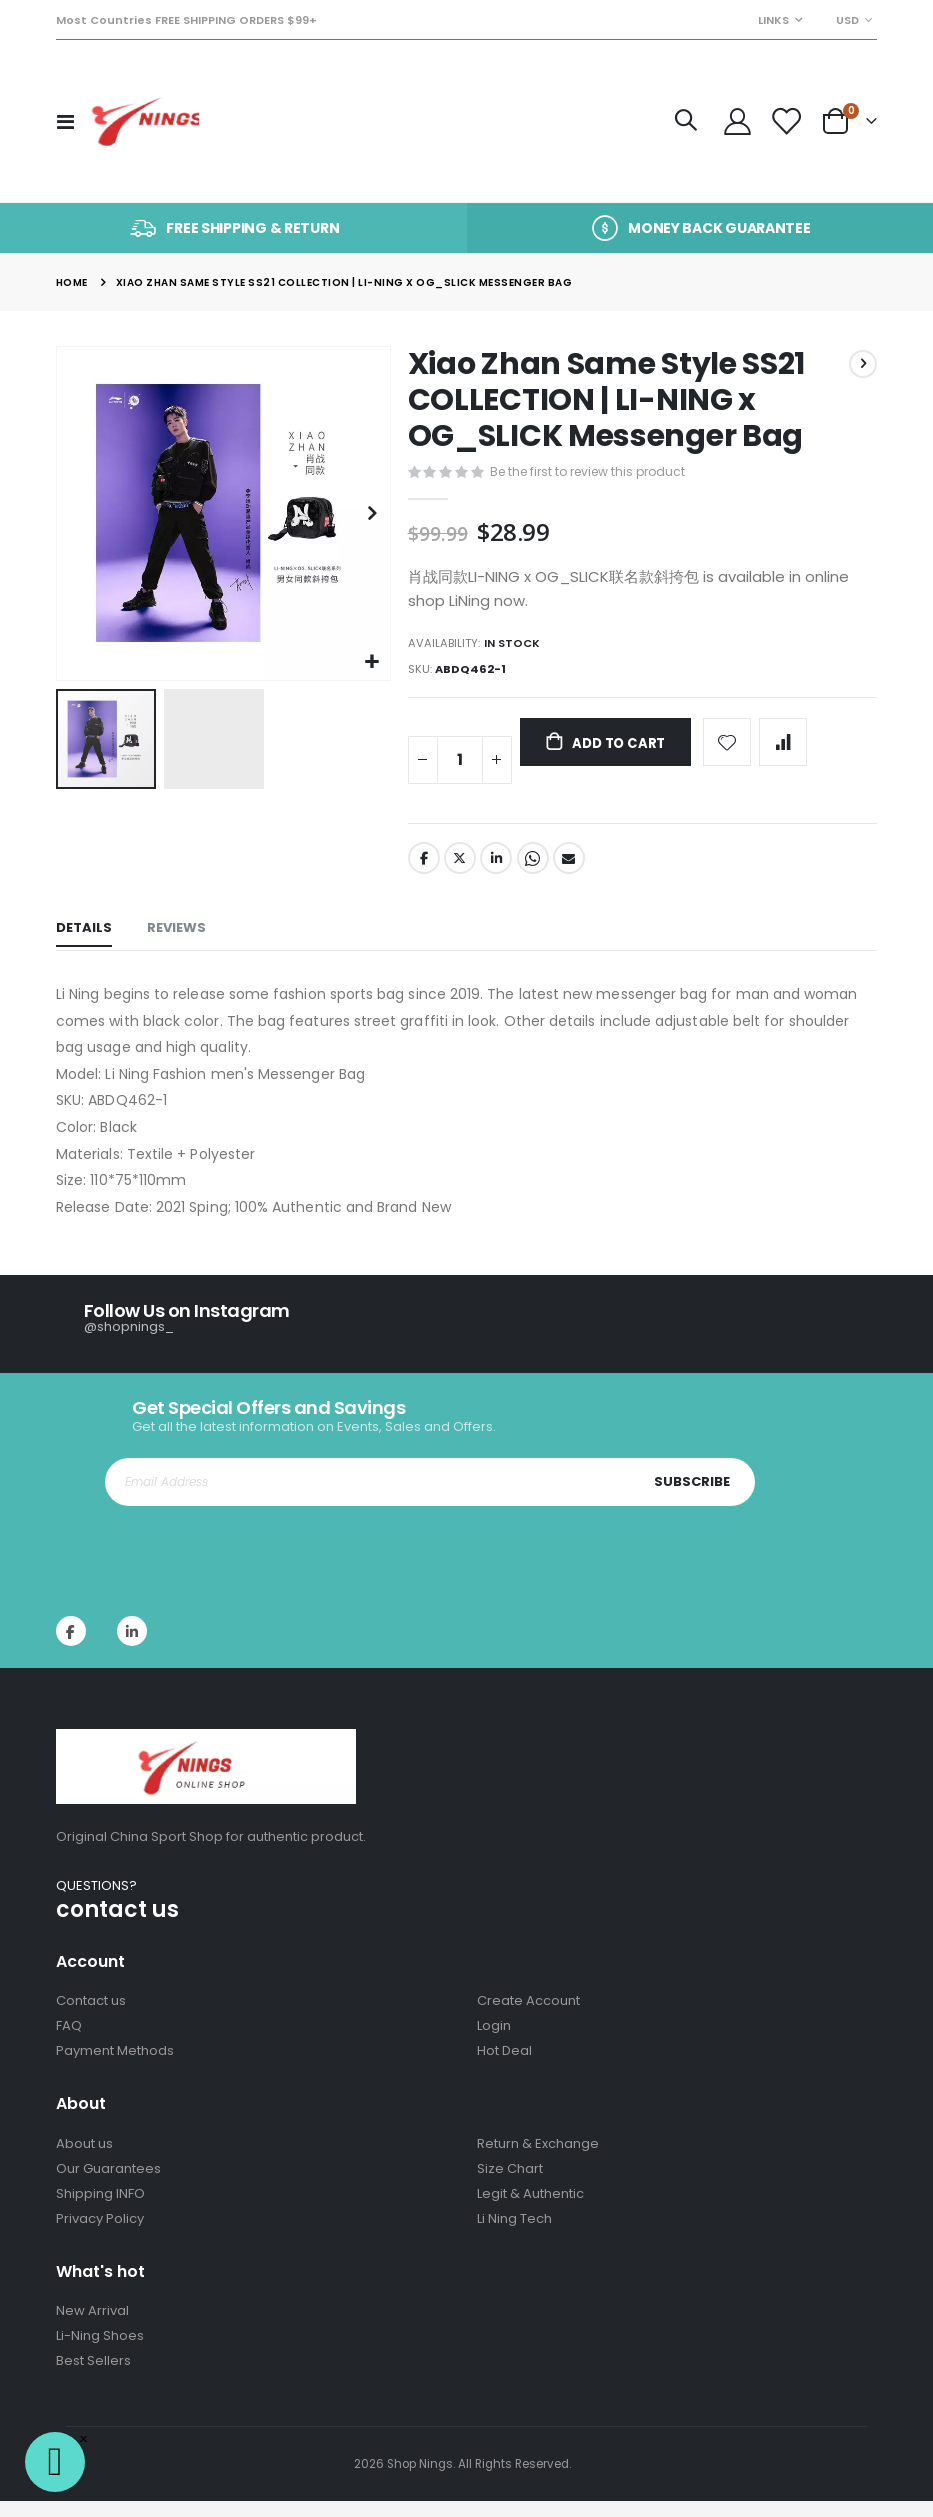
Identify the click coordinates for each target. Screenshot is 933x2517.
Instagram (132, 1647)
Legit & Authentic (530, 2209)
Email (573, 874)
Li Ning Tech (514, 2234)
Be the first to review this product (595, 473)
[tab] (84, 946)
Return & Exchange (538, 2159)
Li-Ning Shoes (100, 2351)
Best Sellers (93, 2376)
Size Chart (510, 2184)
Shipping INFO (100, 2209)
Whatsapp (536, 874)
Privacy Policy (100, 2234)
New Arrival (92, 2326)
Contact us (91, 2016)
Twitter (461, 874)
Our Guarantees (108, 2184)
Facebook (424, 874)
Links (773, 20)
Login (494, 2041)
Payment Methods (115, 2066)
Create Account (528, 2016)
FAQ (69, 2041)
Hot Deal (504, 2066)
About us (84, 2159)
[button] (372, 662)
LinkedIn (498, 874)
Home (72, 282)
